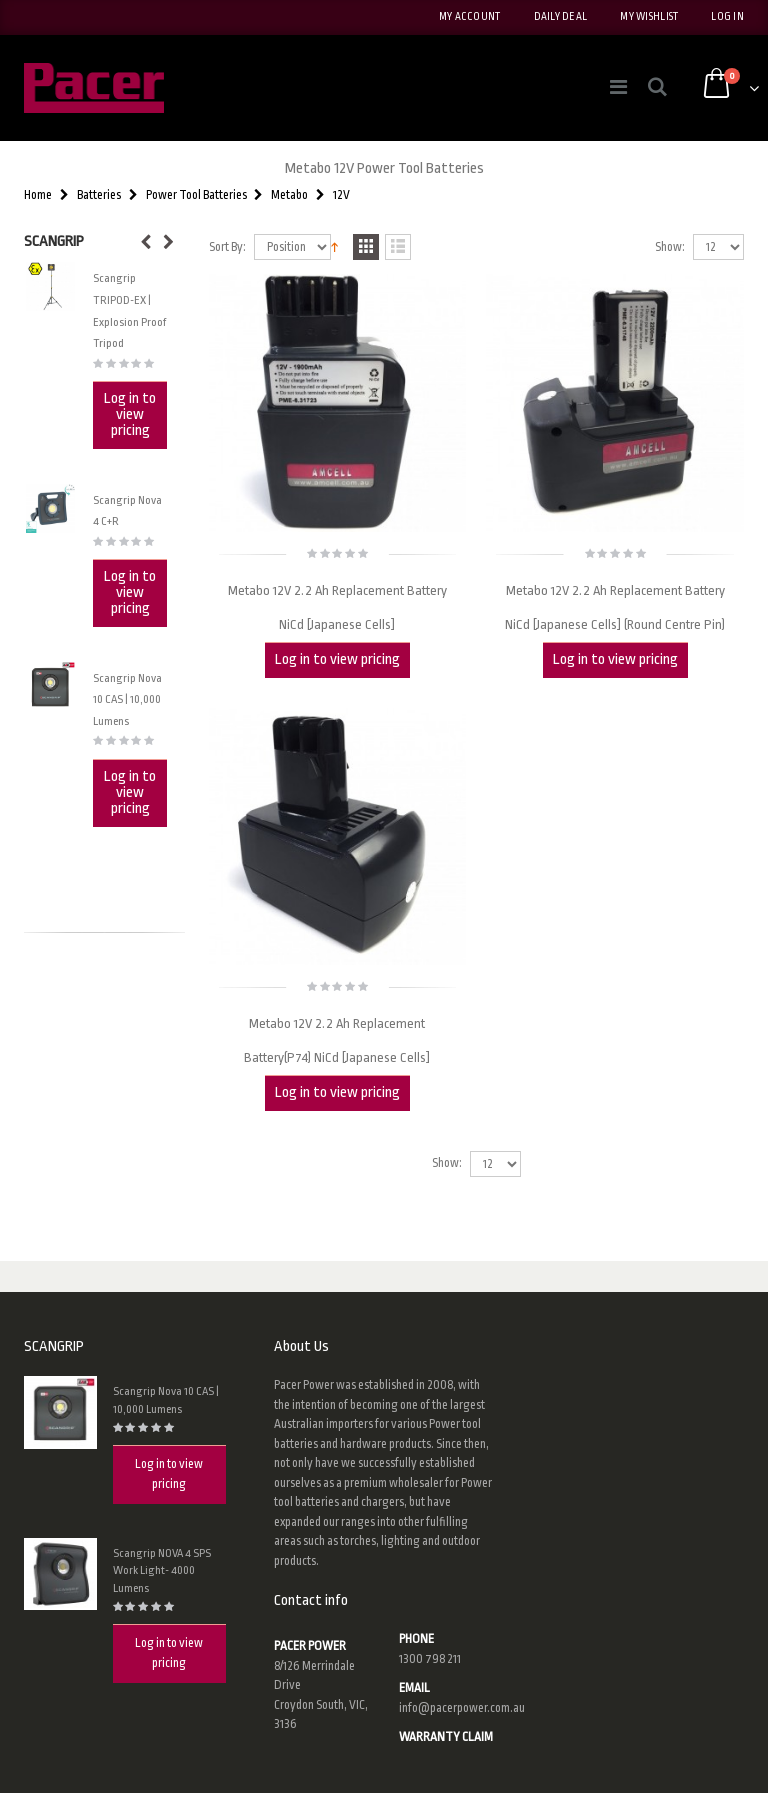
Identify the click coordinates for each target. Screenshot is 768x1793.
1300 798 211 (430, 1659)
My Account (470, 17)
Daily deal (561, 17)
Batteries (99, 195)
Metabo (289, 195)
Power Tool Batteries (196, 195)
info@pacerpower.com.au (462, 1708)
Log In (727, 17)
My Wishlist (649, 17)
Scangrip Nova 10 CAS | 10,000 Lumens (127, 700)
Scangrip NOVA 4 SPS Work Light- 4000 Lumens (162, 1571)
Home (38, 195)
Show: (670, 247)
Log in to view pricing (337, 659)
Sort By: (227, 247)
